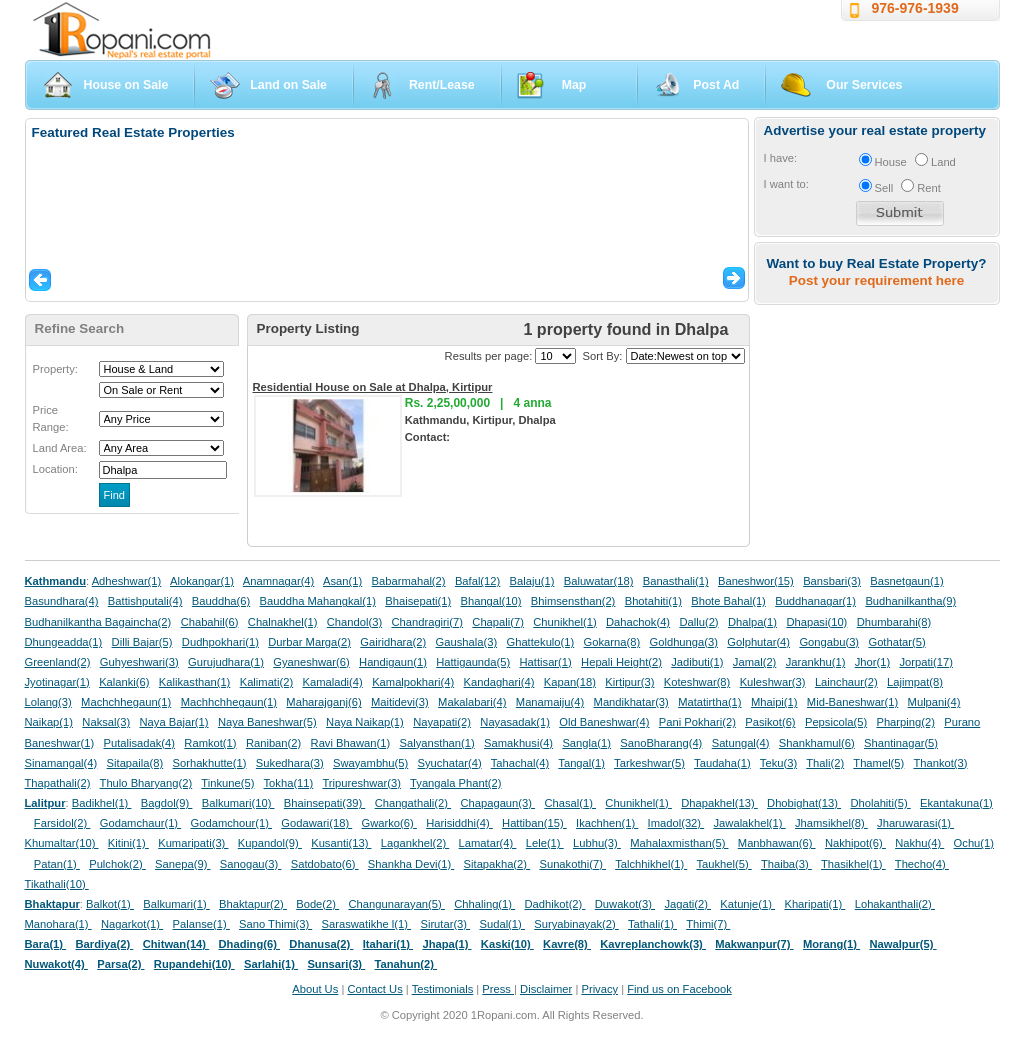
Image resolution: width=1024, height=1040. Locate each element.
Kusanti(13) (341, 843)
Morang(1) (831, 944)
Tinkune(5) (227, 783)
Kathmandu (56, 581)
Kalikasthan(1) (195, 682)
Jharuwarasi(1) (915, 823)
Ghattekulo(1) (540, 642)
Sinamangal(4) (61, 763)
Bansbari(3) (832, 581)
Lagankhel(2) (415, 843)
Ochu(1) (974, 843)
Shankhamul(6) (817, 743)
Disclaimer (546, 989)
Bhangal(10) (490, 601)
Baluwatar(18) (599, 581)
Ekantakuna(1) (956, 803)
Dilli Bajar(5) (142, 642)
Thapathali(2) (58, 783)
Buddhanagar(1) (815, 601)
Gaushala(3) (467, 642)
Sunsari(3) (336, 964)
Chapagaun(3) (497, 803)
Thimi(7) (708, 924)
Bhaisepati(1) (418, 601)
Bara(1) (46, 944)
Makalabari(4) (472, 702)
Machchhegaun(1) (126, 702)
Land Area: (60, 448)
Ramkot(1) (210, 743)
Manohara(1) (58, 924)
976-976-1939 (915, 8)
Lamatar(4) (488, 843)
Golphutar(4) (758, 642)
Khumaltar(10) (62, 843)
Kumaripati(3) (193, 843)
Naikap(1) (49, 722)
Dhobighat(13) (804, 803)
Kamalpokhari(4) (413, 682)
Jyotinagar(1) (57, 682)
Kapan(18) (570, 682)
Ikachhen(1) (607, 823)
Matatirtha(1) (709, 702)
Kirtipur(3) (629, 682)
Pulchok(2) (117, 864)
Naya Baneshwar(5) (267, 722)
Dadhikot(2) (554, 904)
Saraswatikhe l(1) (367, 924)
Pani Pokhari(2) (697, 722)
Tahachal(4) (520, 763)
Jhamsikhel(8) (831, 823)
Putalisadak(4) (139, 743)
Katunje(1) (747, 904)
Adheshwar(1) (127, 581)
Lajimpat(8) (915, 682)
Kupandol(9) (270, 843)
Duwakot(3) (625, 904)
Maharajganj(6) (323, 702)
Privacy (599, 989)
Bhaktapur (52, 904)
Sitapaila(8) (135, 763)
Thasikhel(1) (853, 864)
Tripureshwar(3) (361, 783)
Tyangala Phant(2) (455, 783)
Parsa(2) (120, 964)
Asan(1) (342, 581)
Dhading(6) (250, 944)
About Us (315, 989)
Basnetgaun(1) (906, 581)
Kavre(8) (567, 944)
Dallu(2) (698, 622)
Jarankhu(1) (816, 662)
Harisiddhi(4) (459, 823)
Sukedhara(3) (290, 763)
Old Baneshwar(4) (604, 722)
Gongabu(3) (829, 642)
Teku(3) (778, 763)
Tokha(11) (289, 783)
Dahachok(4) (638, 622)
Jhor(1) (872, 662)
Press (498, 989)
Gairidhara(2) (393, 642)
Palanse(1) (201, 924)
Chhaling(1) (484, 904)
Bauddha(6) (221, 601)
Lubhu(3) (597, 843)
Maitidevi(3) (400, 702)
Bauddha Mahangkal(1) (318, 601)
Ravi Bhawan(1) (351, 743)
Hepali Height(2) (621, 662)
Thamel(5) (878, 763)
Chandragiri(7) (427, 622)
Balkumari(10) (238, 803)
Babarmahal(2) (409, 581)
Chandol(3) (354, 622)
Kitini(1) (128, 843)
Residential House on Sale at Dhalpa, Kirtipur (373, 387)
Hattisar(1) (546, 662)
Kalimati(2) (266, 682)
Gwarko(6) (389, 823)
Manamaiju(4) (550, 702)
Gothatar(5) (896, 642)
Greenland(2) (58, 662)
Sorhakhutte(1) (210, 763)
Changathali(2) (413, 803)
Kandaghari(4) (499, 682)
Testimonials (443, 989)
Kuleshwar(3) (773, 682)
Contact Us (374, 989)
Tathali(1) (652, 924)
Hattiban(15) (534, 823)
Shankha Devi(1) (411, 864)
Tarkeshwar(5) (649, 763)
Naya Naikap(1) (365, 722)
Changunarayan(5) (396, 904)
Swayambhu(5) (370, 763)
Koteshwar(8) (697, 682)
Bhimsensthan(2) (573, 601)
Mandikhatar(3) (631, 702)
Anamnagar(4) (279, 581)
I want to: (786, 184)
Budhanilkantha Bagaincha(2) (98, 622)
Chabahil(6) (210, 622)
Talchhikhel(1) (651, 864)
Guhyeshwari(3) (139, 662)
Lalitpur (45, 803)
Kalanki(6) (124, 682)
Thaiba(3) (786, 864)
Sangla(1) (586, 743)
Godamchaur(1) (140, 823)
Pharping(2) (905, 722)
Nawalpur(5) (902, 944)
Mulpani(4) (934, 702)
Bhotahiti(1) (653, 601)
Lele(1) (545, 843)
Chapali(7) (498, 622)
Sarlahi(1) (271, 964)
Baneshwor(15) (756, 581)
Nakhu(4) (919, 843)
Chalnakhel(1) (283, 622)
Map (574, 85)
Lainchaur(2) (846, 682)
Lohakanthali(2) (895, 904)
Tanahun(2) (406, 964)
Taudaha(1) (722, 763)
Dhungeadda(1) (64, 642)
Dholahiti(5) (880, 803)
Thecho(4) (922, 864)
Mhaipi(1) (774, 702)
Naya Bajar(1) (174, 722)
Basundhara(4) (62, 601)
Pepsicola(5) (836, 722)
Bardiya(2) (105, 944)
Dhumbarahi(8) (894, 622)
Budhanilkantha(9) (910, 601)
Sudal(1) (502, 924)
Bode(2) (317, 904)
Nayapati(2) (442, 722)
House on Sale (126, 85)
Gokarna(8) (612, 642)
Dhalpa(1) (752, 622)
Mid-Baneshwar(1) (852, 702)
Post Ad (716, 85)
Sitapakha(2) (497, 864)
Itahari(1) (388, 944)
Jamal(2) (755, 662)
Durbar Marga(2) (309, 642)
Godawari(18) (316, 823)
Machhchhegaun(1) (229, 702)
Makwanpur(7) (754, 944)
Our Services (864, 85)
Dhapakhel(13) (719, 803)
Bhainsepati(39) (324, 803)
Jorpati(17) (925, 662)
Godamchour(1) (231, 823)
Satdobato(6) (325, 864)
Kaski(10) (507, 944)
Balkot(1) (110, 904)
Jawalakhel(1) (750, 823)
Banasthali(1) (676, 581)
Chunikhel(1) (564, 622)
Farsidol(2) (62, 823)
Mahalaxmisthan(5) (679, 843)
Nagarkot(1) (132, 924)
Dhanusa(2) (321, 944)
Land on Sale (288, 85)
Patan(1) (57, 864)
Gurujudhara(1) (226, 662)
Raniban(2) (273, 743)
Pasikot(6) (770, 722)
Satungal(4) (741, 743)
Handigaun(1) (393, 662)
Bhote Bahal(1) (728, 601)
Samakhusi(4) (518, 743)
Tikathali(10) (57, 884)
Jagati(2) (687, 904)
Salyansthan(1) (436, 743)
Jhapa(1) (446, 944)
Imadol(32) (676, 823)
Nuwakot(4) (56, 964)
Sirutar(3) (445, 924)
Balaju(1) (532, 581)
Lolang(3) (48, 702)
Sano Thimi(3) (275, 924)
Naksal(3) (106, 722)
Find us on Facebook (679, 989)
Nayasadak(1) (515, 722)
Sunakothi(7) (572, 864)
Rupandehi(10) (194, 964)
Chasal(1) (570, 803)
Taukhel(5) (723, 864)
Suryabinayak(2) (576, 924)
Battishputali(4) (145, 601)
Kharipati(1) (814, 904)
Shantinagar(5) (901, 743)
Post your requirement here (876, 280)
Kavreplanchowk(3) (653, 944)
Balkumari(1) (176, 904)
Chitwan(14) (176, 944)
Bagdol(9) (167, 803)
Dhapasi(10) (816, 622)
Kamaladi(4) (332, 682)
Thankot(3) (940, 763)
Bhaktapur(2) (253, 904)
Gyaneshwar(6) (311, 662)
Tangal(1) (581, 763)
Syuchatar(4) (450, 763)
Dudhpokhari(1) (220, 642)
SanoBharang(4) (661, 743)
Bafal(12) (477, 581)
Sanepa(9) (182, 864)
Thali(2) (825, 763)
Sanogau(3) (251, 864)
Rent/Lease (442, 85)
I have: (781, 158)
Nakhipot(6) (855, 843)
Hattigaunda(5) (473, 662)
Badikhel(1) (102, 803)
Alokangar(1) (202, 581)
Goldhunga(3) (684, 642)
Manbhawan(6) (777, 843)
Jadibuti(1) (697, 662)
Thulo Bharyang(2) (146, 783)
